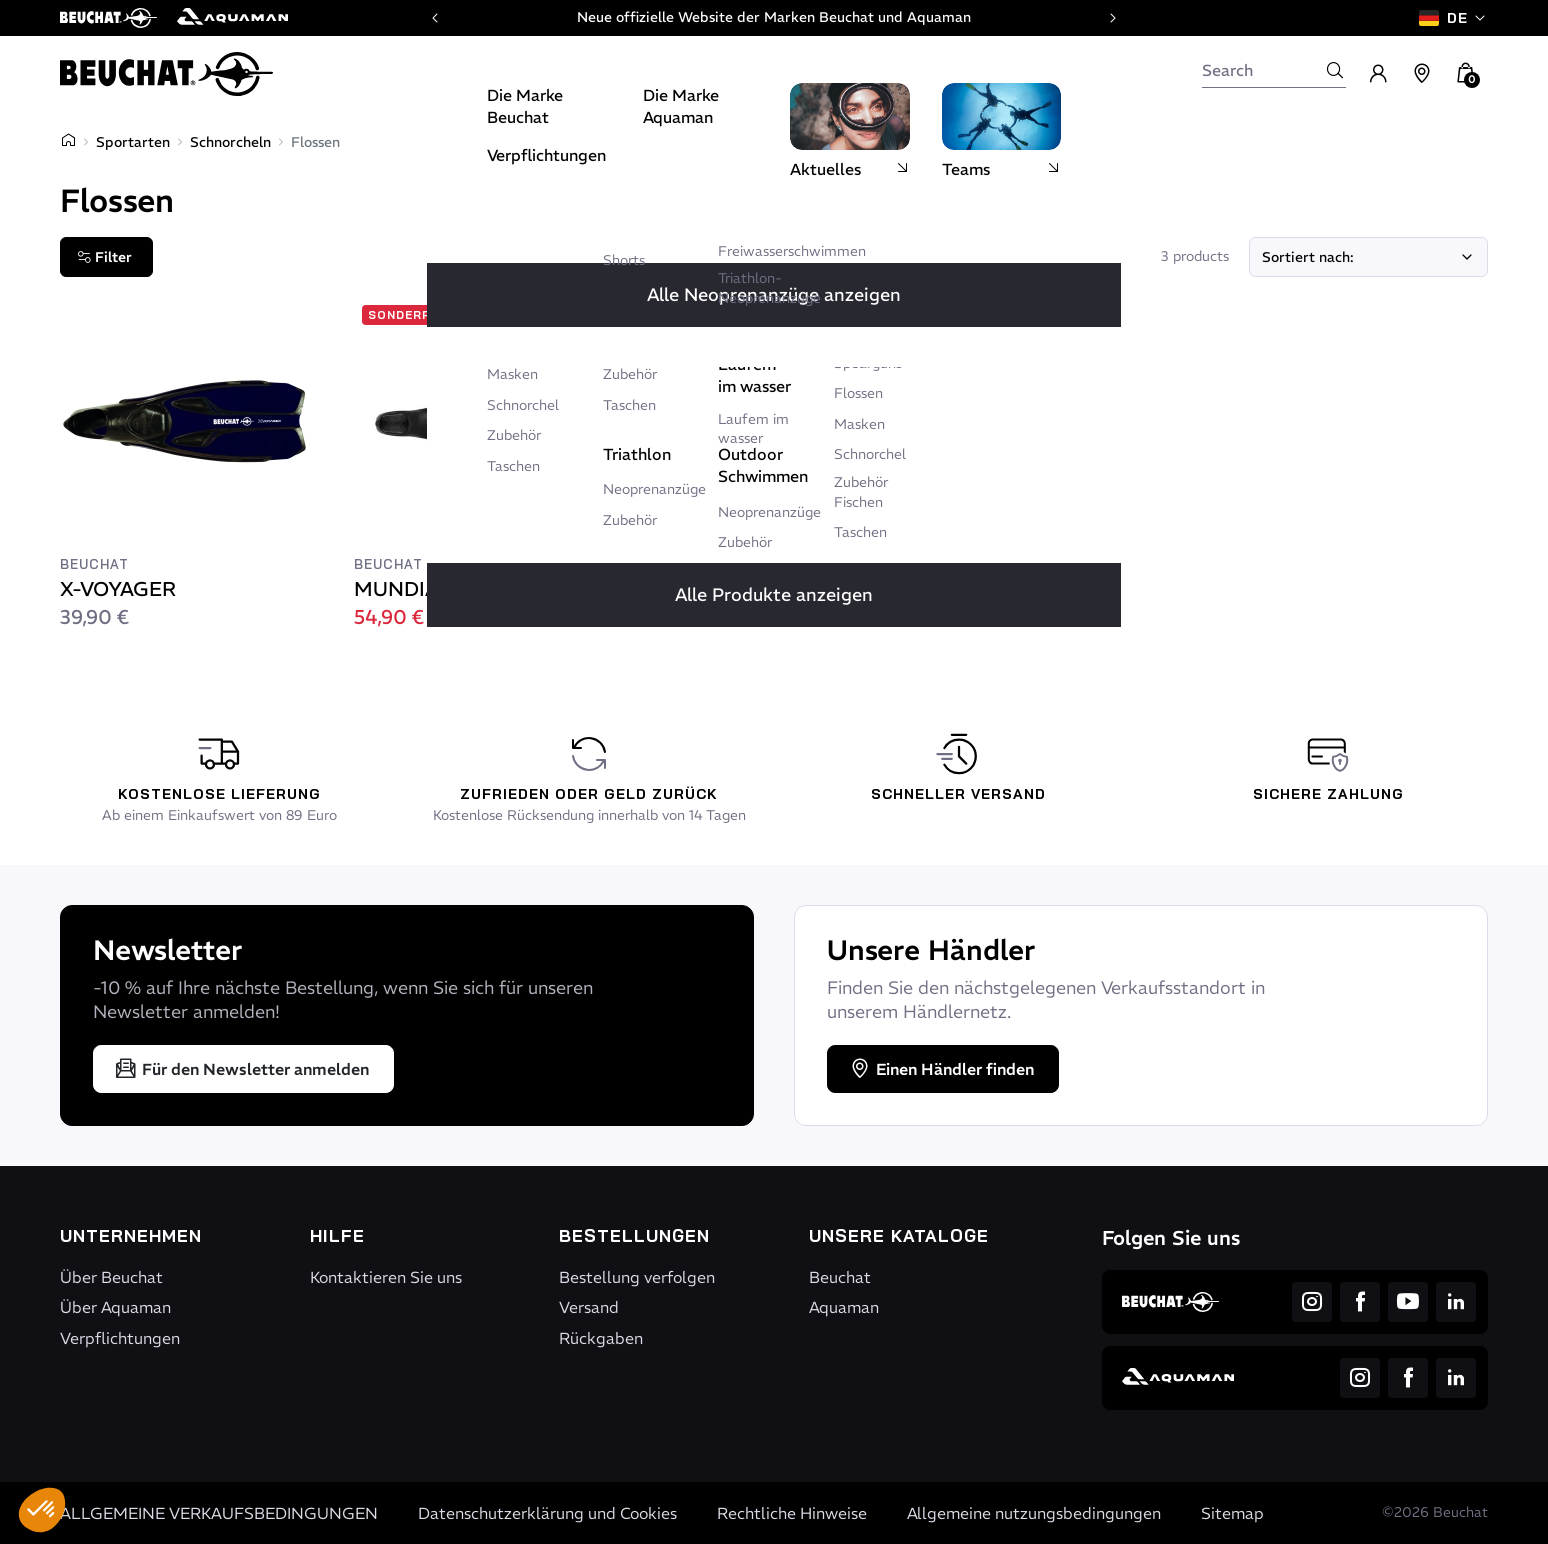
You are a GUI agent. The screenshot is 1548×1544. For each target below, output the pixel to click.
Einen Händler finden (941, 1069)
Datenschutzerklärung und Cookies (547, 1513)
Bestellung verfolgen (637, 1277)
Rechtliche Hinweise (792, 1513)
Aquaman (844, 1307)
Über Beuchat (111, 1277)
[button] (42, 1510)
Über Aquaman (115, 1307)
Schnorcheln (230, 142)
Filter (104, 257)
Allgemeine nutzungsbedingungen (1034, 1513)
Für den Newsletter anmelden (241, 1069)
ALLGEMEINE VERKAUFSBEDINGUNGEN (219, 1513)
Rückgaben (601, 1338)
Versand (589, 1307)
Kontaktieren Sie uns (386, 1277)
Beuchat (840, 1277)
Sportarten (133, 142)
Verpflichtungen (120, 1338)
